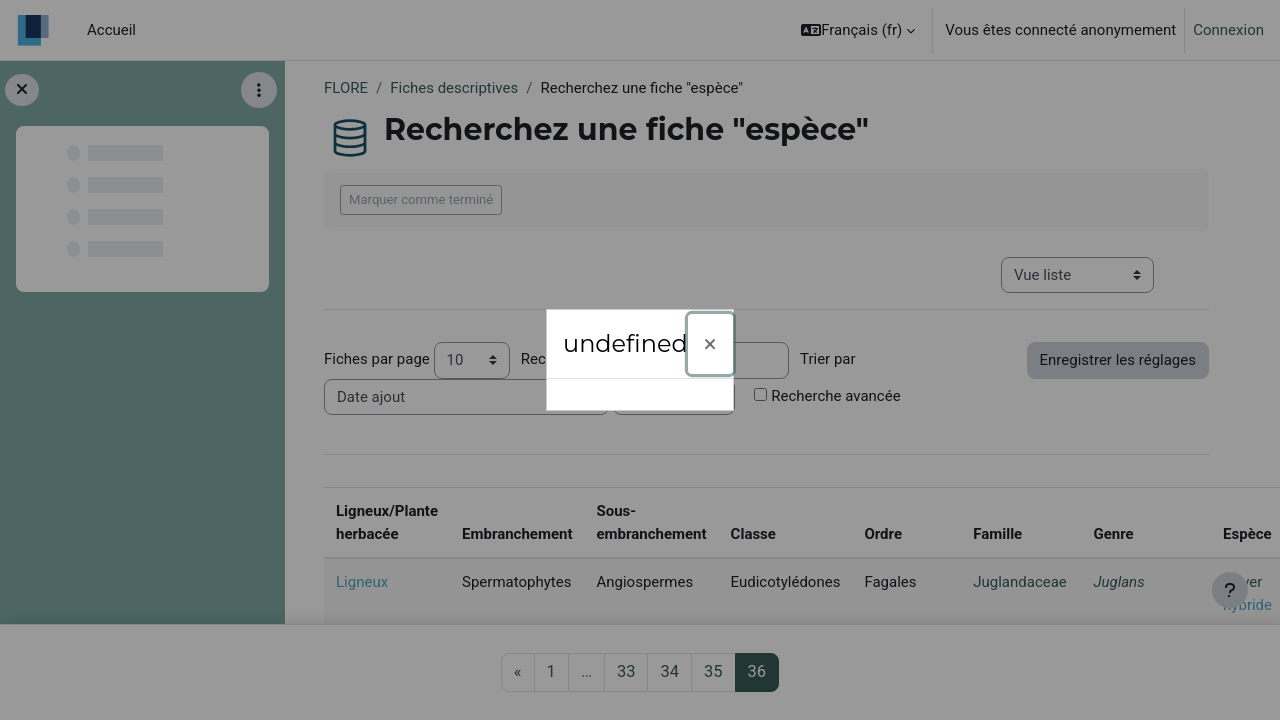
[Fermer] (710, 344)
